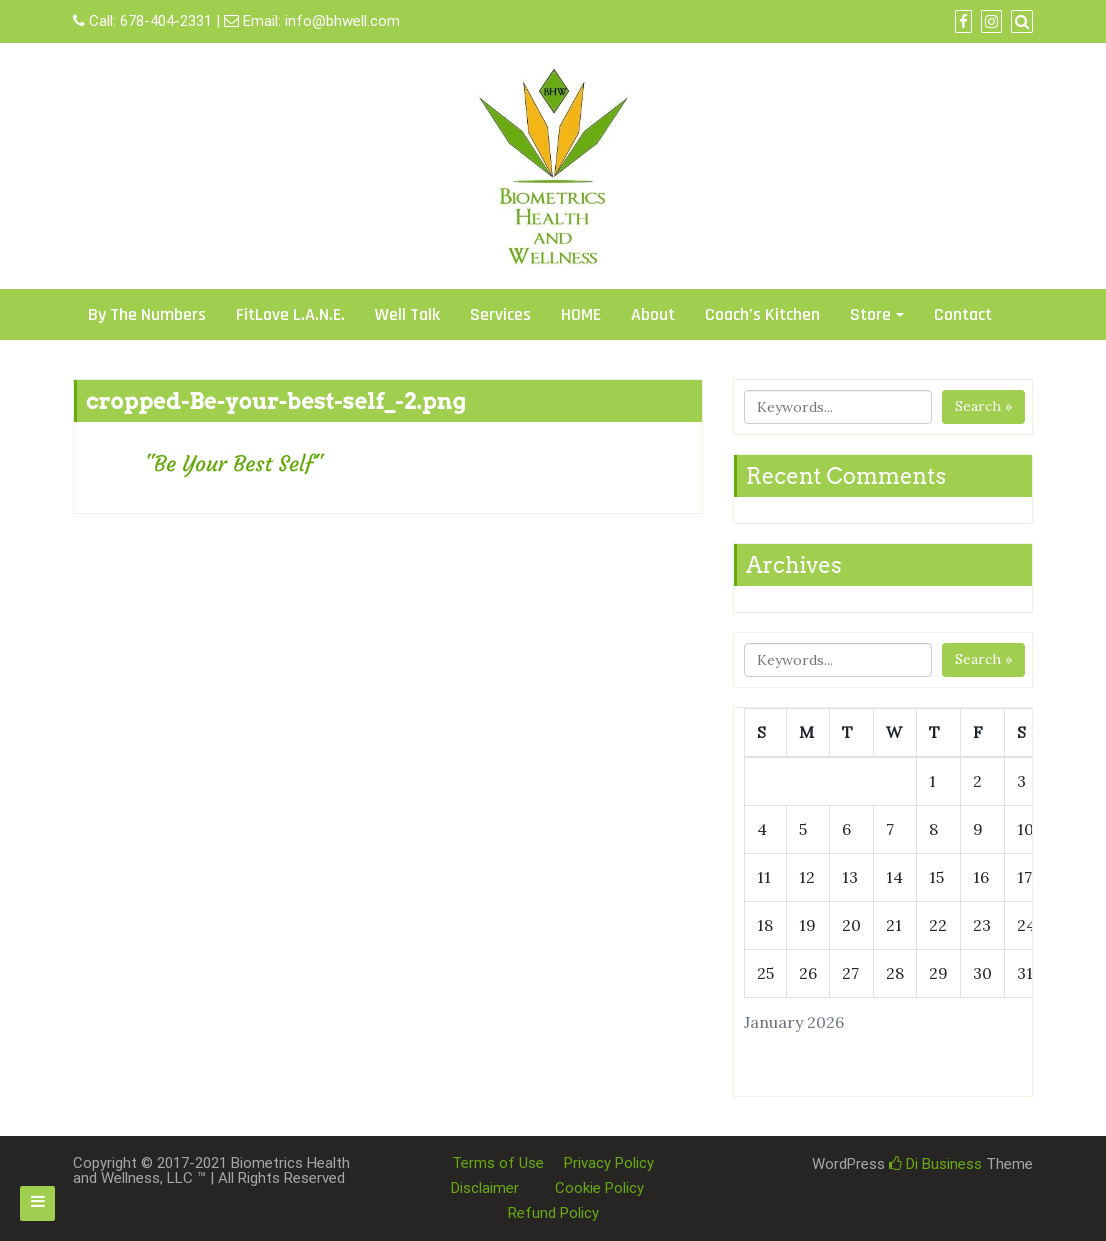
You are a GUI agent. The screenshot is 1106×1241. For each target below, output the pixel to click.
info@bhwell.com (342, 21)
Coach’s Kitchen (762, 314)
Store (870, 314)
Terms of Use (498, 1163)
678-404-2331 (166, 21)
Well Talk (407, 314)
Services (500, 314)
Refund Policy (553, 1213)
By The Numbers (147, 314)
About (653, 314)
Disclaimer (485, 1188)
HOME (581, 314)
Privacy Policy (609, 1163)
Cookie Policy (599, 1188)
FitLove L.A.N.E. (290, 314)
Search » (983, 406)
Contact (963, 314)
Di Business (935, 1164)
